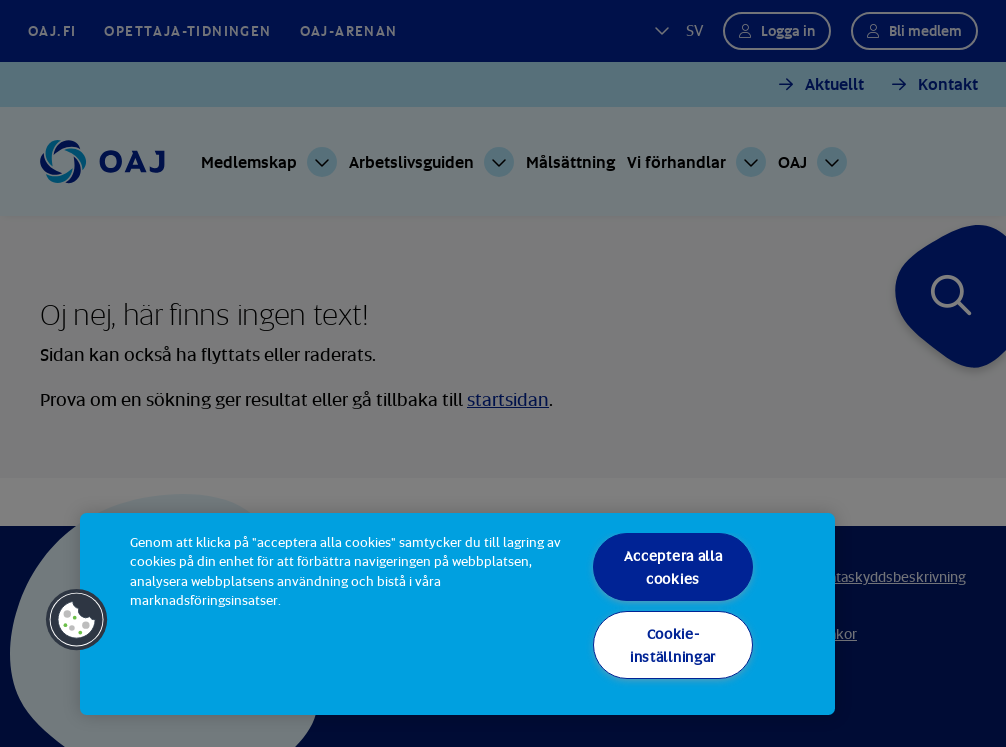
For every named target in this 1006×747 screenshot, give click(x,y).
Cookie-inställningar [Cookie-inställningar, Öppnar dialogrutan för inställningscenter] (673, 645)
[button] (77, 620)
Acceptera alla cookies (673, 567)
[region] (457, 614)
